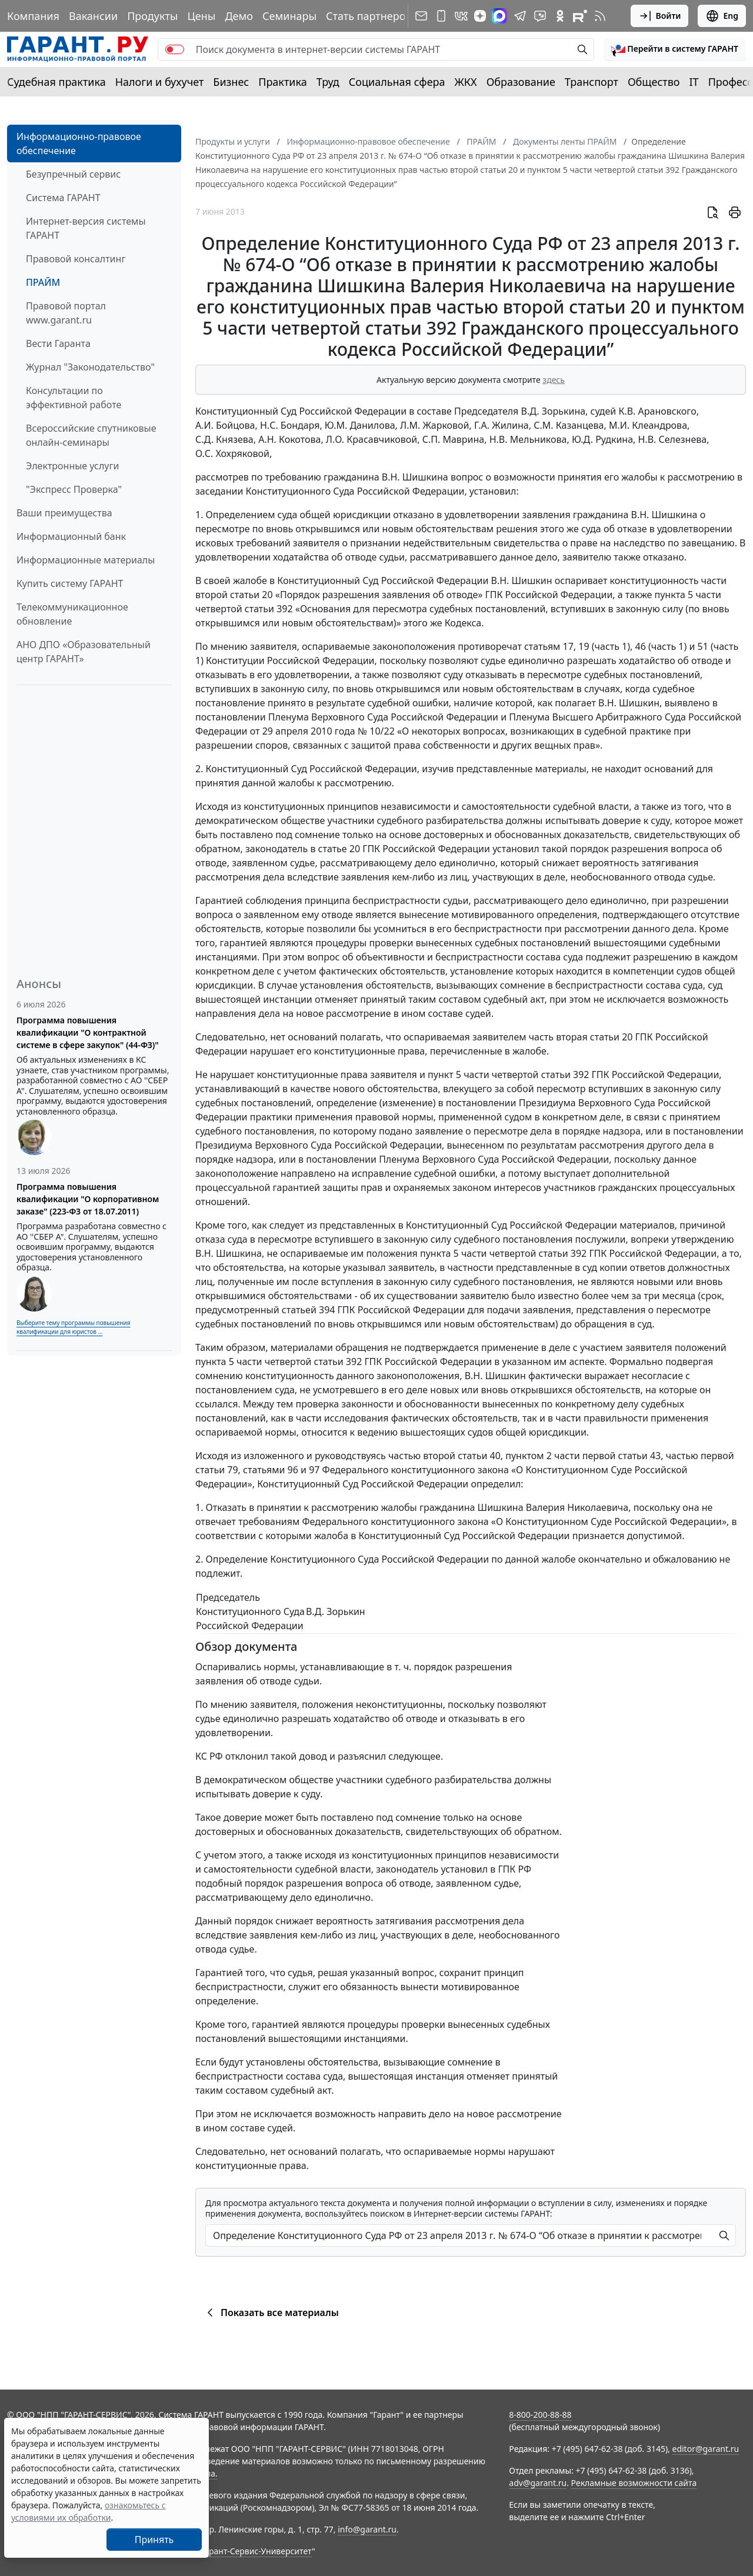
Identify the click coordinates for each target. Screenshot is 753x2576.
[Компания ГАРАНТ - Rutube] (580, 16)
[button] (675, 49)
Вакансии (93, 16)
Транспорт (591, 82)
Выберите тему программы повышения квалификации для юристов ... (73, 1327)
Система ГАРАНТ (63, 197)
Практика (282, 82)
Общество (654, 82)
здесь (553, 379)
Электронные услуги (72, 465)
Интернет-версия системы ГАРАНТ (86, 228)
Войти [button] (659, 16)
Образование (521, 82)
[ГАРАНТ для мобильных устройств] (441, 16)
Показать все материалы (271, 2312)
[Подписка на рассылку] (421, 16)
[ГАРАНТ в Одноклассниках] (560, 16)
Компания (33, 16)
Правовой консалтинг (75, 258)
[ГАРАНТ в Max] (499, 16)
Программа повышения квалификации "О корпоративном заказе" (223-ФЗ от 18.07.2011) (87, 1199)
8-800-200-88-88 (540, 2414)
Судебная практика (56, 82)
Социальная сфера (397, 82)
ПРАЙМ (43, 282)
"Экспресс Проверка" (74, 489)
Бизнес (231, 82)
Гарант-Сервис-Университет (256, 2551)
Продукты (152, 16)
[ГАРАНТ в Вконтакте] (461, 16)
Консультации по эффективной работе (73, 397)
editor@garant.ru (705, 2448)
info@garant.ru (367, 2529)
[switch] (174, 49)
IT (694, 82)
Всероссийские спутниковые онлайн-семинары (91, 435)
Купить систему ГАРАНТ (69, 583)
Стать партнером (370, 16)
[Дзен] (480, 16)
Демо (239, 16)
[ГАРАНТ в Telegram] (520, 16)
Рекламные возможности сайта (634, 2482)
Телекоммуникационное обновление (72, 614)
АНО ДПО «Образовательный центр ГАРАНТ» (83, 651)
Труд (327, 82)
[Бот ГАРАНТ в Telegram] (540, 16)
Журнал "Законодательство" (90, 367)
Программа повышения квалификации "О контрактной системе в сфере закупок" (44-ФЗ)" (87, 1032)
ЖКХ (466, 82)
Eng (721, 16)
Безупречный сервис (73, 174)
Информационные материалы (85, 559)
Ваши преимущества (64, 512)
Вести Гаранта (58, 343)
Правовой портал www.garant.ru (66, 312)
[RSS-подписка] (600, 16)
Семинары (289, 16)
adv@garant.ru (538, 2482)
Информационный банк (71, 536)
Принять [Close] (154, 2539)
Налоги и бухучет (159, 82)
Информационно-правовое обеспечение (78, 143)
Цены (201, 16)
